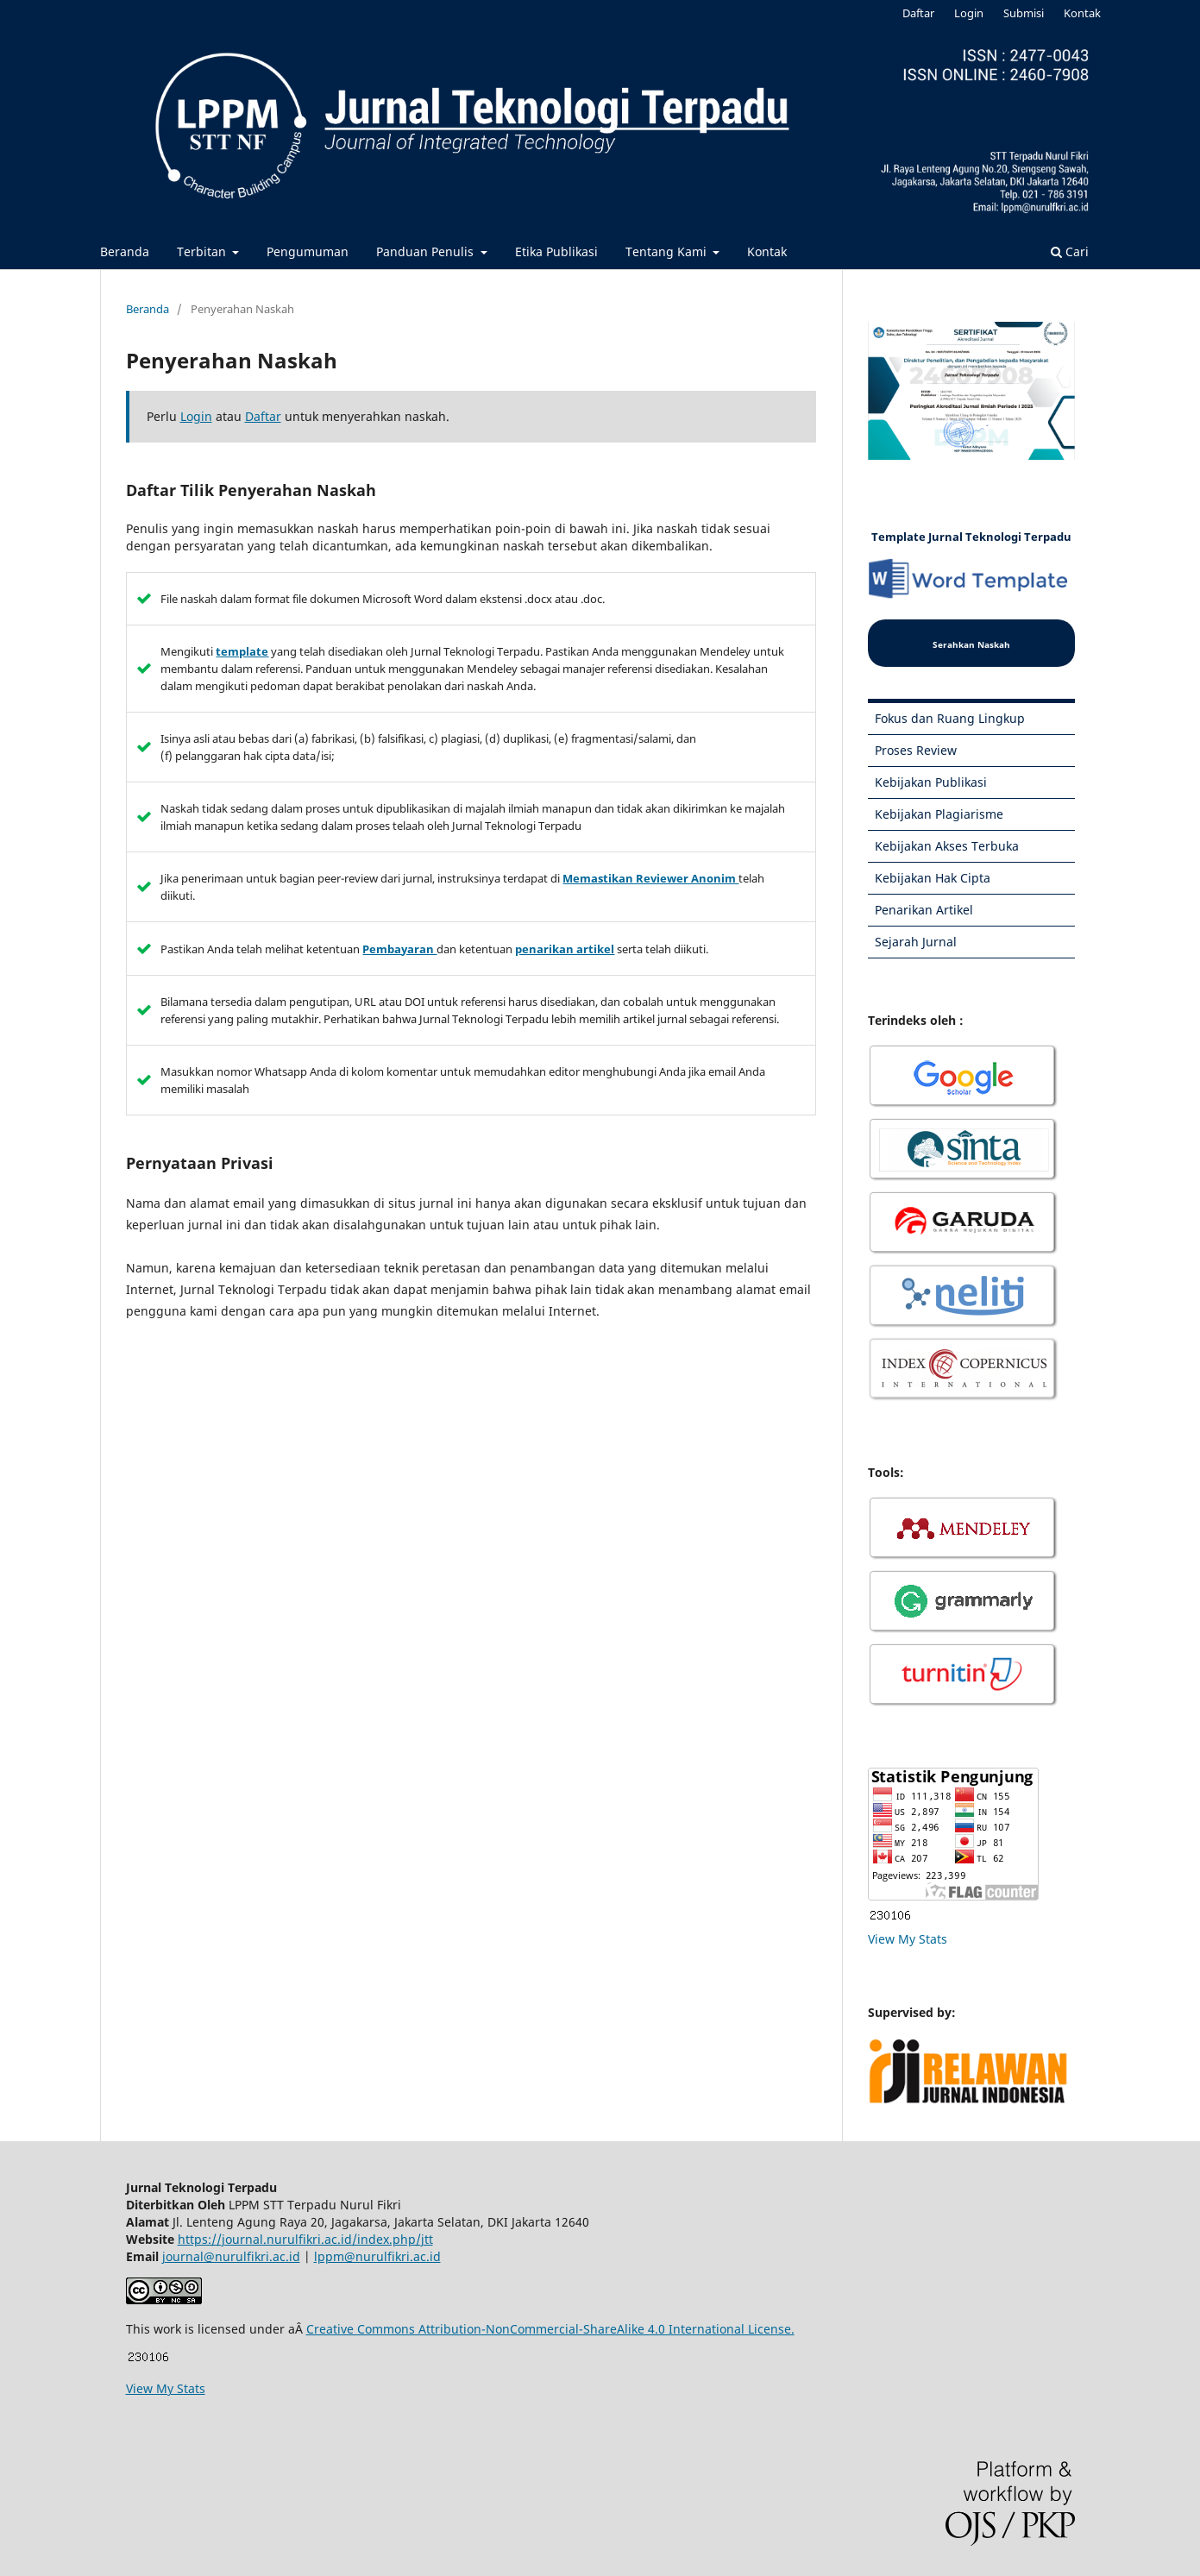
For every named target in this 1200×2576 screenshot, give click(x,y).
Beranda (124, 251)
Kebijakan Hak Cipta (932, 878)
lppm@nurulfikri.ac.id (377, 2256)
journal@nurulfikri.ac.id (231, 2256)
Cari (1070, 251)
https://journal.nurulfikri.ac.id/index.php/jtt (305, 2239)
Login (968, 13)
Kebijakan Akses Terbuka (947, 846)
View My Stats (907, 1939)
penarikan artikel (564, 949)
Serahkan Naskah (971, 644)
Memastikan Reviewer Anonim (650, 878)
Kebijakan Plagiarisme (939, 814)
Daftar (918, 13)
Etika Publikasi (556, 251)
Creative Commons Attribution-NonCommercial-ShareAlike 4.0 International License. (550, 2329)
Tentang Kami (667, 251)
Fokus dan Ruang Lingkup (950, 718)
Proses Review (916, 750)
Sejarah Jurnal (916, 941)
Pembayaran (399, 949)
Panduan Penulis (426, 251)
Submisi (1023, 13)
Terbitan (203, 251)
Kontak (767, 251)
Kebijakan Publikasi (931, 782)
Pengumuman (308, 251)
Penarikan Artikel (924, 910)
